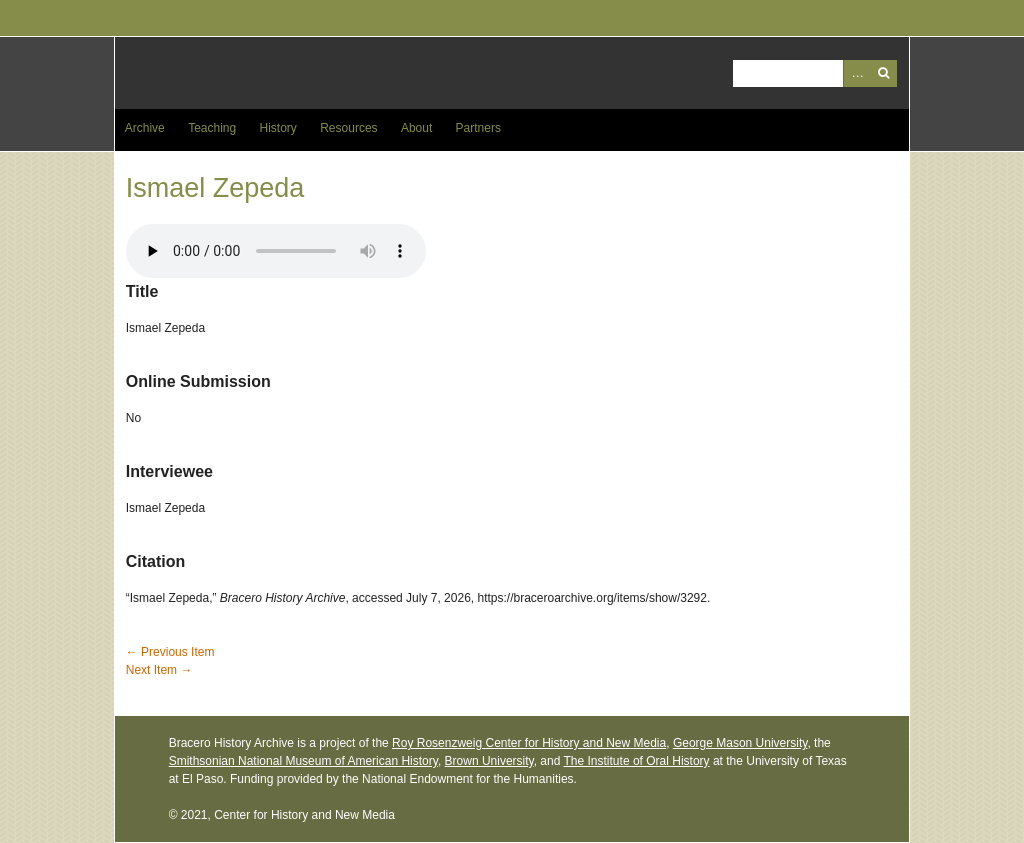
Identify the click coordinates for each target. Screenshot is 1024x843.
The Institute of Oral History (637, 761)
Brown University (489, 761)
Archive (145, 128)
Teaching (212, 128)
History (278, 128)
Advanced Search (856, 73)
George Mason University (740, 743)
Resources (348, 128)
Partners (478, 128)
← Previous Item (170, 652)
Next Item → (159, 670)
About (416, 128)
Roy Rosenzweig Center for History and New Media (529, 743)
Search (883, 73)
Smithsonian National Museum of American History (303, 761)
